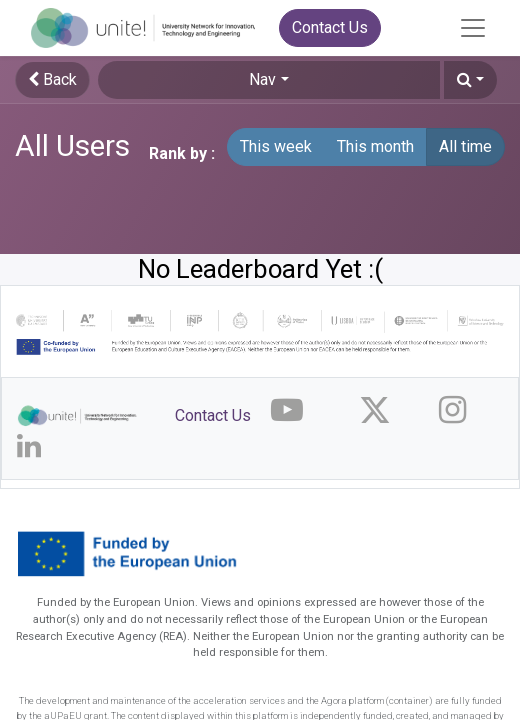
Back (52, 79)
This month (375, 146)
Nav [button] (262, 79)
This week (276, 146)
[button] (470, 80)
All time (465, 146)
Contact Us (330, 27)
